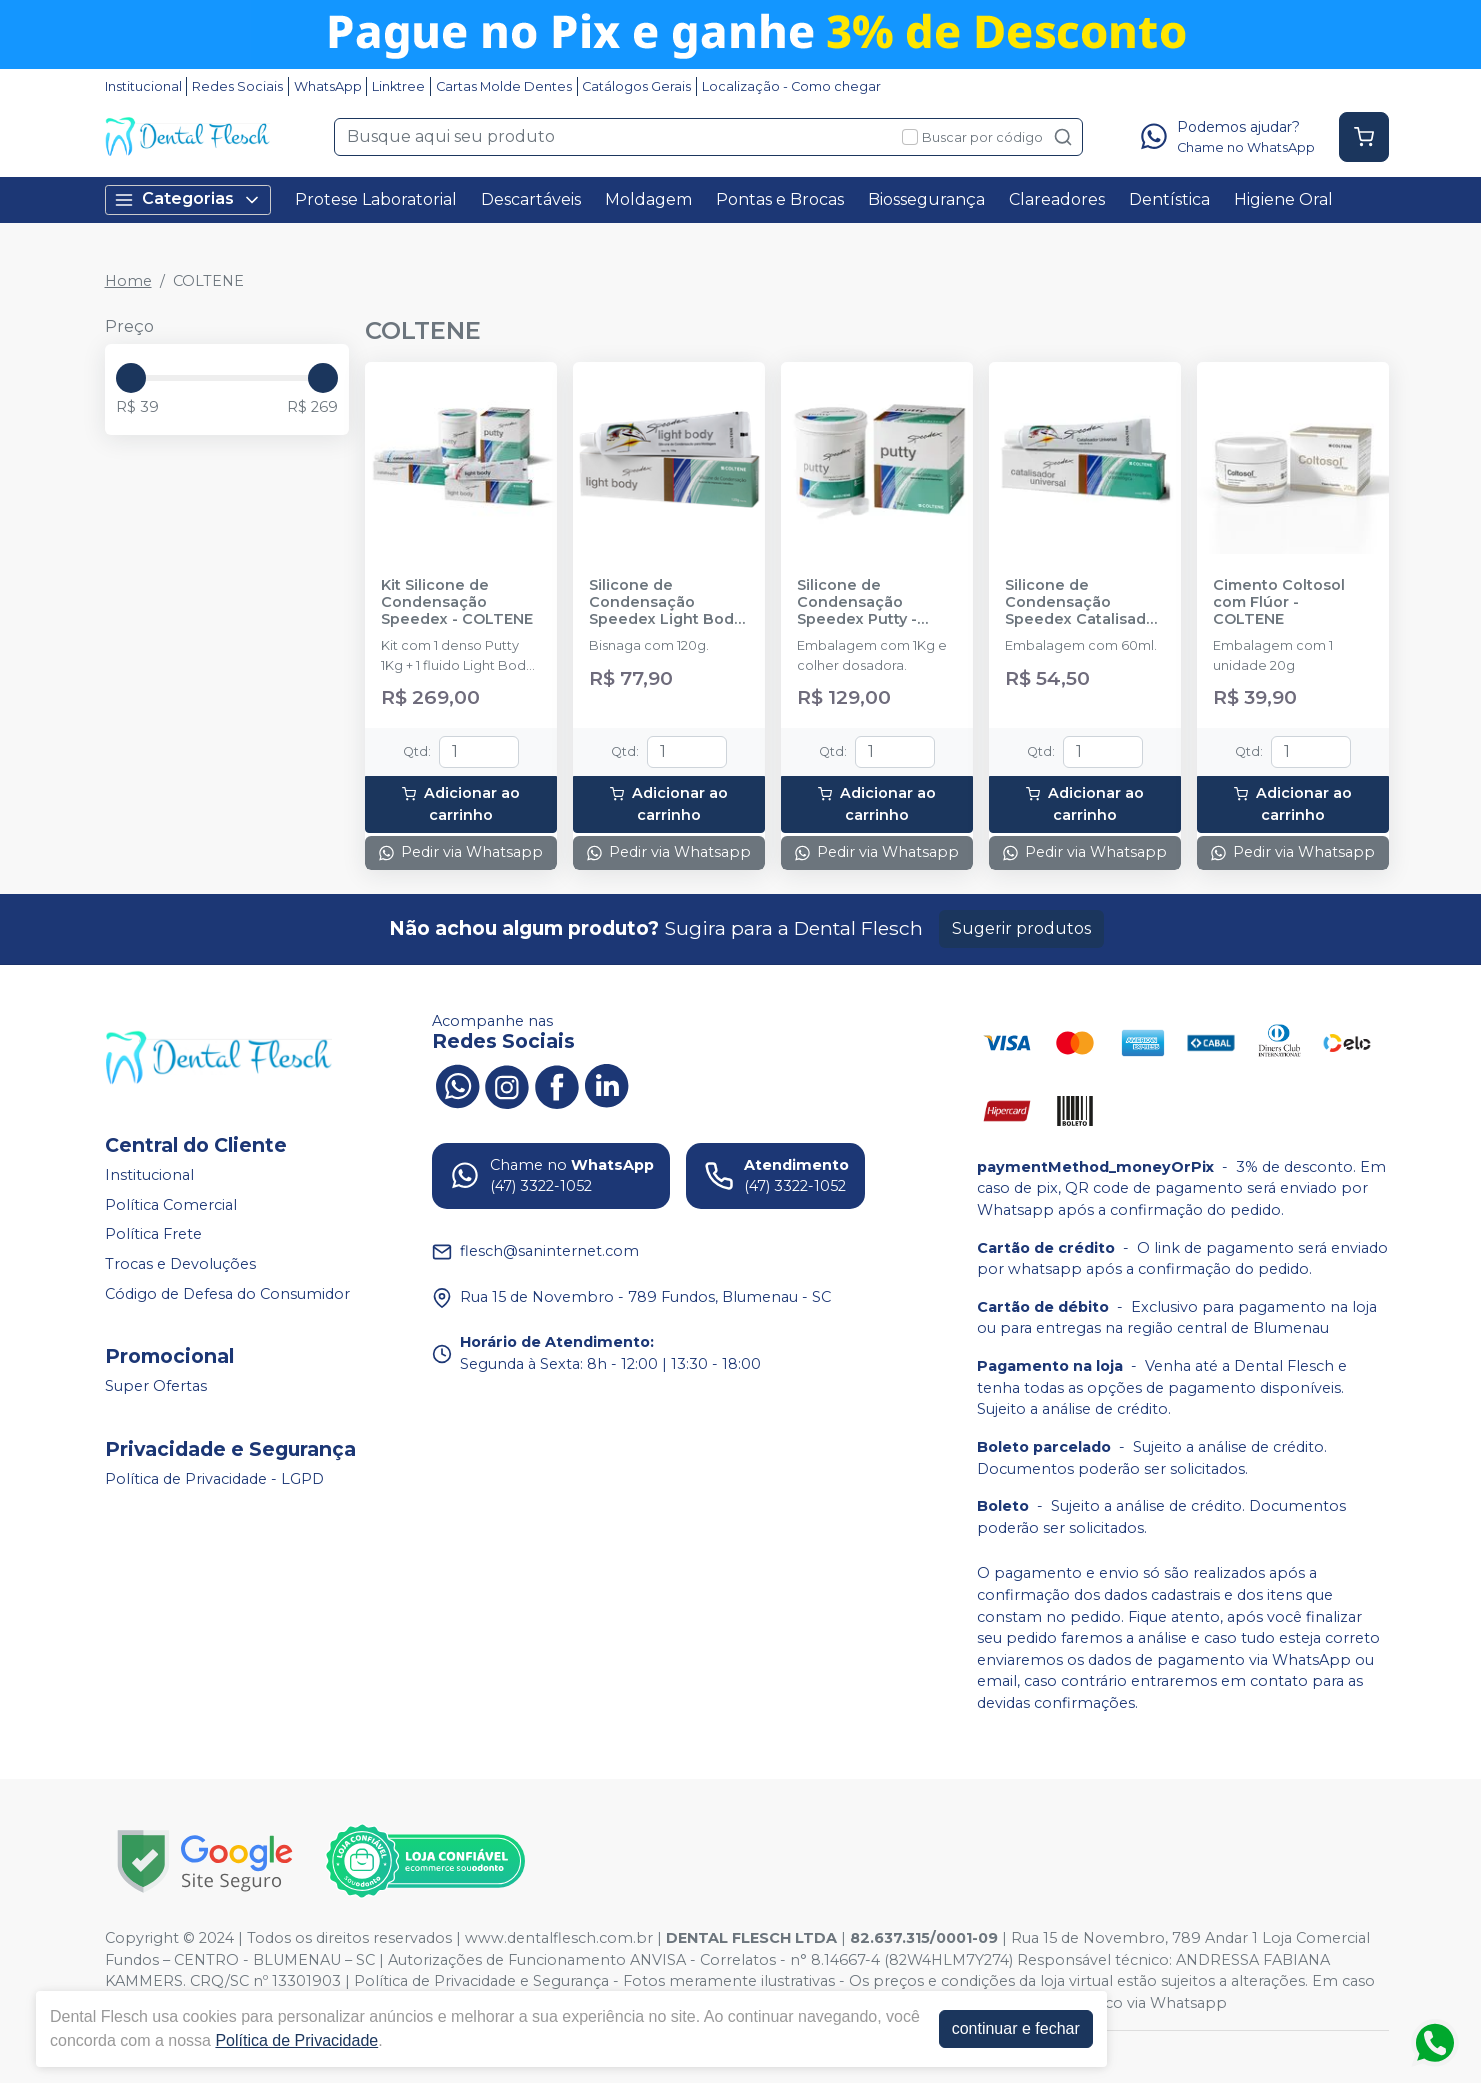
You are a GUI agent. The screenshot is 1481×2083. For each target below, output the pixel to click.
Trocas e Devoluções (180, 1264)
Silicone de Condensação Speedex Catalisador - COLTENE (1083, 603)
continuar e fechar (1016, 2028)
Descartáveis (531, 199)
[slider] (131, 378)
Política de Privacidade (296, 2040)
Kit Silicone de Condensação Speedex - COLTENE (457, 603)
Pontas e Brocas (780, 199)
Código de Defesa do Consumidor (227, 1294)
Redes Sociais (237, 86)
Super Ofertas (156, 1386)
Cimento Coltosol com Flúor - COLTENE (1279, 603)
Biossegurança (926, 199)
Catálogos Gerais (636, 86)
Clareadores (1057, 199)
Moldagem (648, 199)
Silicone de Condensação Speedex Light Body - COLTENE (665, 603)
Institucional (143, 86)
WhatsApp (328, 86)
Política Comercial (171, 1205)
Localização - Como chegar (791, 86)
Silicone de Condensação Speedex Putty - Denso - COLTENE (864, 603)
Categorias (188, 199)
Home (128, 281)
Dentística (1169, 199)
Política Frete (153, 1235)
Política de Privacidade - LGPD (214, 1479)
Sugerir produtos (1021, 928)
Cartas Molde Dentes (504, 86)
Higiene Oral (1283, 199)
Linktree (398, 86)
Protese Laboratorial (376, 199)
